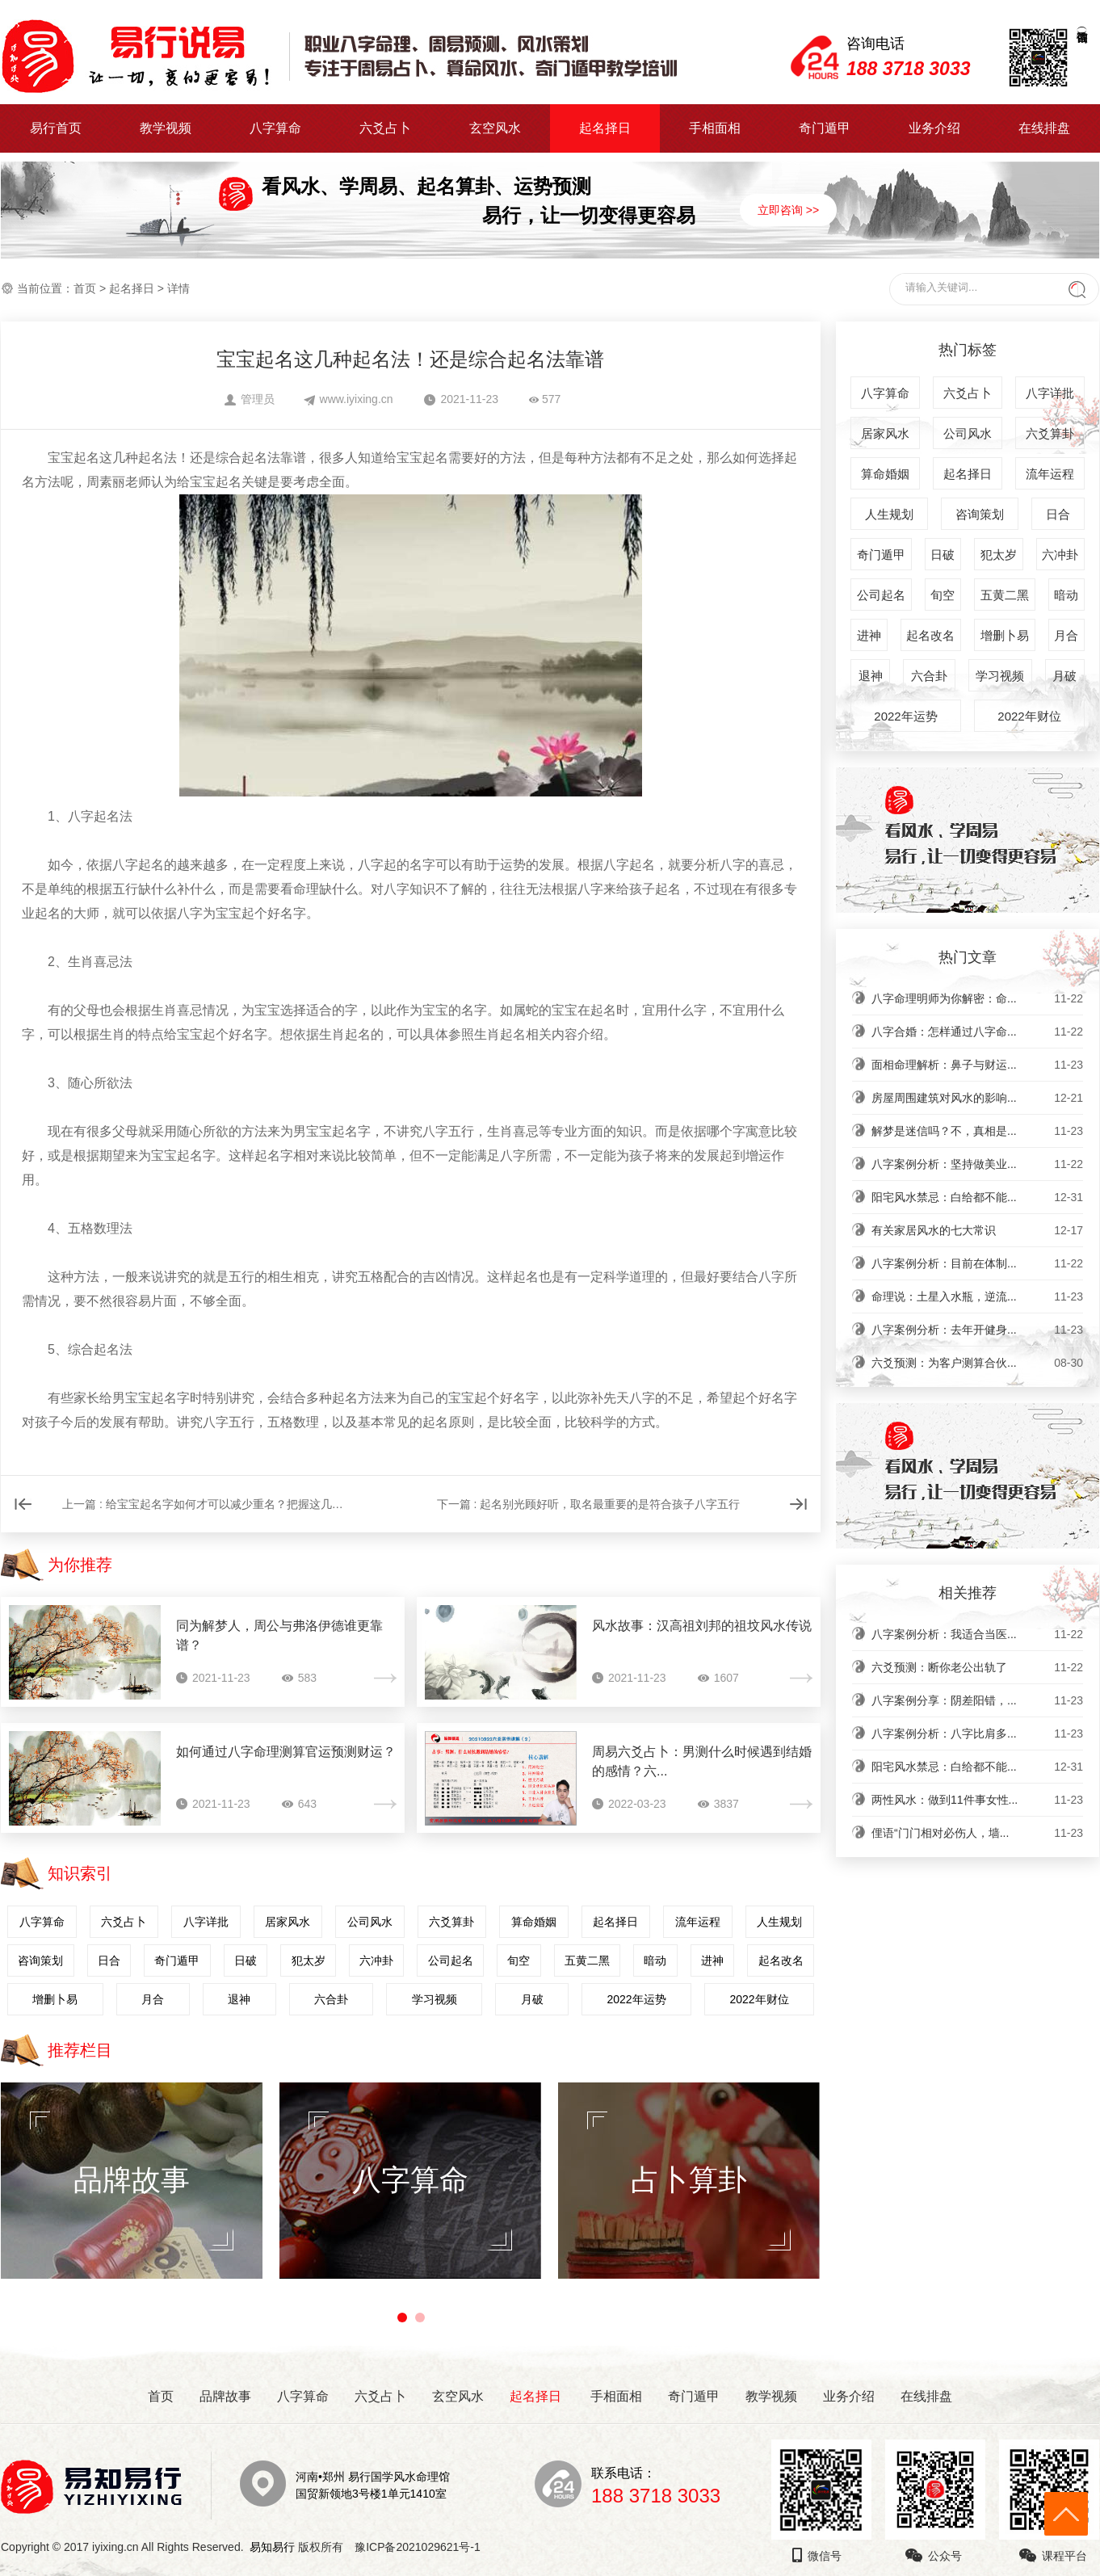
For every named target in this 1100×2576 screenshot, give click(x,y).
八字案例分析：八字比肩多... (977, 1733)
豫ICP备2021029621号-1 (422, 2546)
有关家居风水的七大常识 (977, 1230)
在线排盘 (1044, 128)
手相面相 (715, 128)
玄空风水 (495, 128)
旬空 (518, 1960)
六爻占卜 (385, 128)
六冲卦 (376, 1960)
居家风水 (287, 1921)
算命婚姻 (533, 1921)
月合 (152, 1999)
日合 (109, 1960)
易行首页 (56, 128)
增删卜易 (55, 1999)
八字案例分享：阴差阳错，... (977, 1700)
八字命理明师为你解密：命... (977, 998)
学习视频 (434, 1999)
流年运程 (697, 1921)
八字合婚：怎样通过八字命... (977, 1031)
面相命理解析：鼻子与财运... (977, 1064)
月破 (532, 1999)
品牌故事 (225, 2396)
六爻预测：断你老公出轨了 (977, 1667)
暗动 (655, 1960)
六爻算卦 (451, 1921)
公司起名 (450, 1960)
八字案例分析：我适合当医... (977, 1634)
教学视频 (165, 128)
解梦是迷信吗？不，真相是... (977, 1131)
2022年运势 (636, 1999)
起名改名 (781, 1960)
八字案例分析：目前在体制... (977, 1263)
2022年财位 (758, 1999)
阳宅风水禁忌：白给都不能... (977, 1197)
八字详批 (206, 1921)
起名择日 (605, 128)
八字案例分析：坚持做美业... (977, 1164)
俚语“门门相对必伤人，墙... (977, 1833)
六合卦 (331, 1999)
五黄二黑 (587, 1960)
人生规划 (779, 1921)
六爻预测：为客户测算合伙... (977, 1363)
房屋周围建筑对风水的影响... (977, 1098)
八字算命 (275, 128)
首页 (84, 288)
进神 (712, 1960)
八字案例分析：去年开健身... (977, 1329)
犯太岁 (308, 1960)
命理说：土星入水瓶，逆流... (977, 1296)
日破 (245, 1960)
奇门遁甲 (824, 128)
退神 (239, 1999)
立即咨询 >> (788, 210)
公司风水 (370, 1921)
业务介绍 (934, 128)
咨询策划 (40, 1960)
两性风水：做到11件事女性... (977, 1800)
